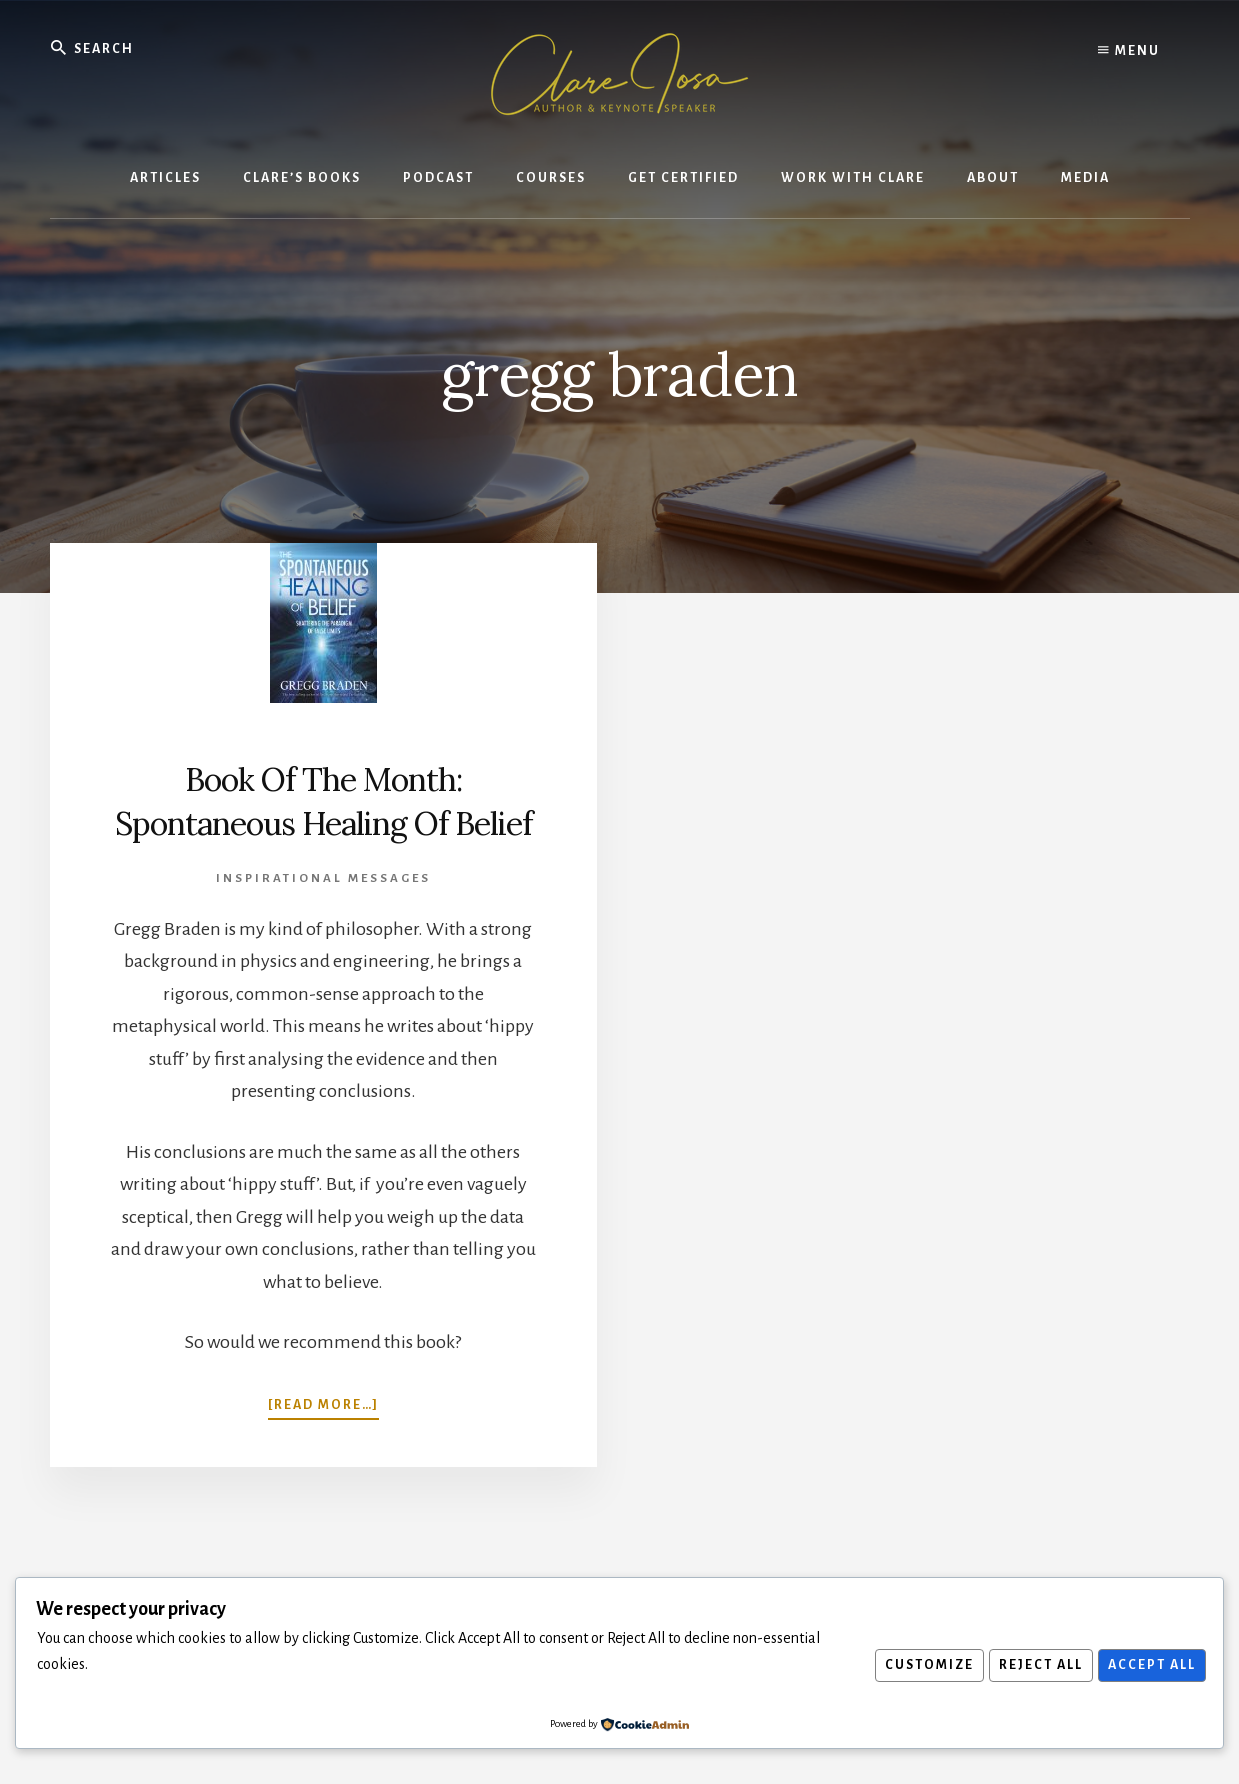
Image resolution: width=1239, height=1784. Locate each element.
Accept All (1149, 1665)
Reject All (1033, 1665)
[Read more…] (323, 1446)
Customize (916, 1665)
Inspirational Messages (323, 921)
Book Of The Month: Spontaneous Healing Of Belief (323, 821)
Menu (1129, 50)
